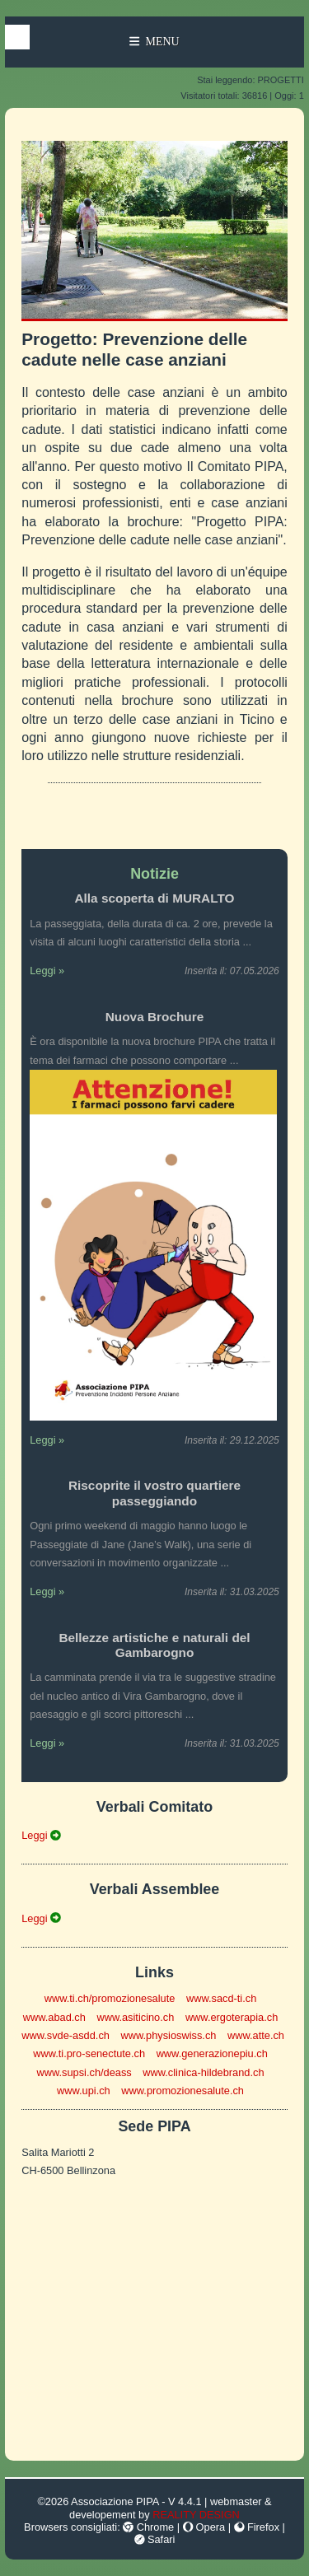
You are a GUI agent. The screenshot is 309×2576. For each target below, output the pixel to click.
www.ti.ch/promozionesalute (110, 1998)
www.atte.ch (255, 2035)
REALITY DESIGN (196, 2514)
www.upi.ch (83, 2090)
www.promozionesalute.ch (182, 2090)
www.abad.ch (54, 2017)
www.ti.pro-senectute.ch (89, 2053)
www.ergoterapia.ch (231, 2017)
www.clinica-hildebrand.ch (203, 2072)
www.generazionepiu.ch (212, 2053)
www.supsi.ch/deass (83, 2072)
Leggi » (47, 970)
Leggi (41, 1835)
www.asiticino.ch (135, 2017)
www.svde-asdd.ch (65, 2035)
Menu (154, 41)
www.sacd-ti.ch (221, 1998)
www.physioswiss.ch (168, 2035)
